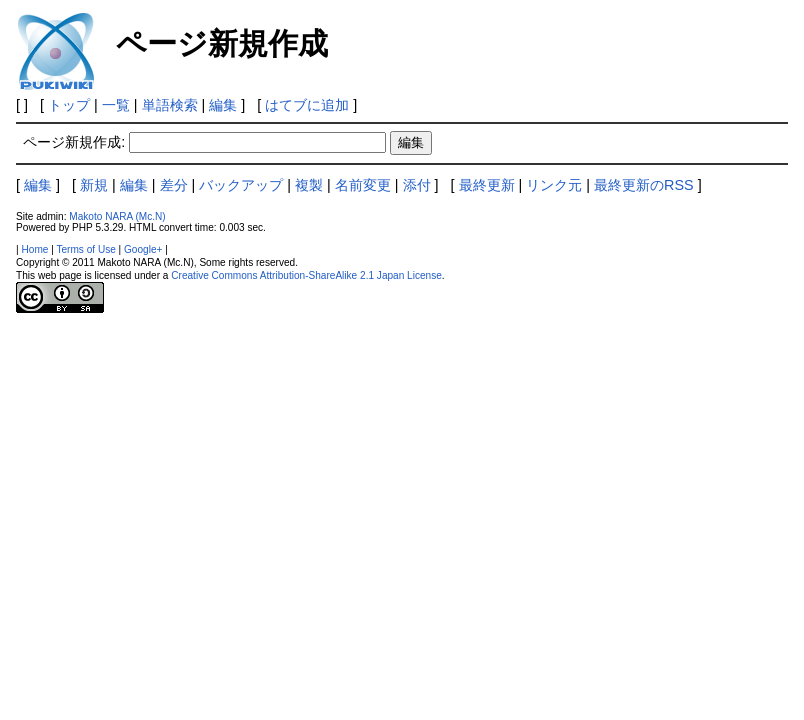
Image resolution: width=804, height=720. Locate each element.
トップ (69, 105)
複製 (309, 185)
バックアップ (241, 185)
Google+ (143, 249)
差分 (174, 185)
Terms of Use (85, 249)
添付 (417, 185)
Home (35, 249)
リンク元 (554, 185)
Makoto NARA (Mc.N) (117, 216)
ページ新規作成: (74, 142)
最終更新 (487, 185)
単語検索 (170, 105)
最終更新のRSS (644, 185)
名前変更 (363, 185)
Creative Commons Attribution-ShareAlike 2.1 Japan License (306, 275)
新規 (94, 185)
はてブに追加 (307, 105)
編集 (223, 105)
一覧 (116, 105)
